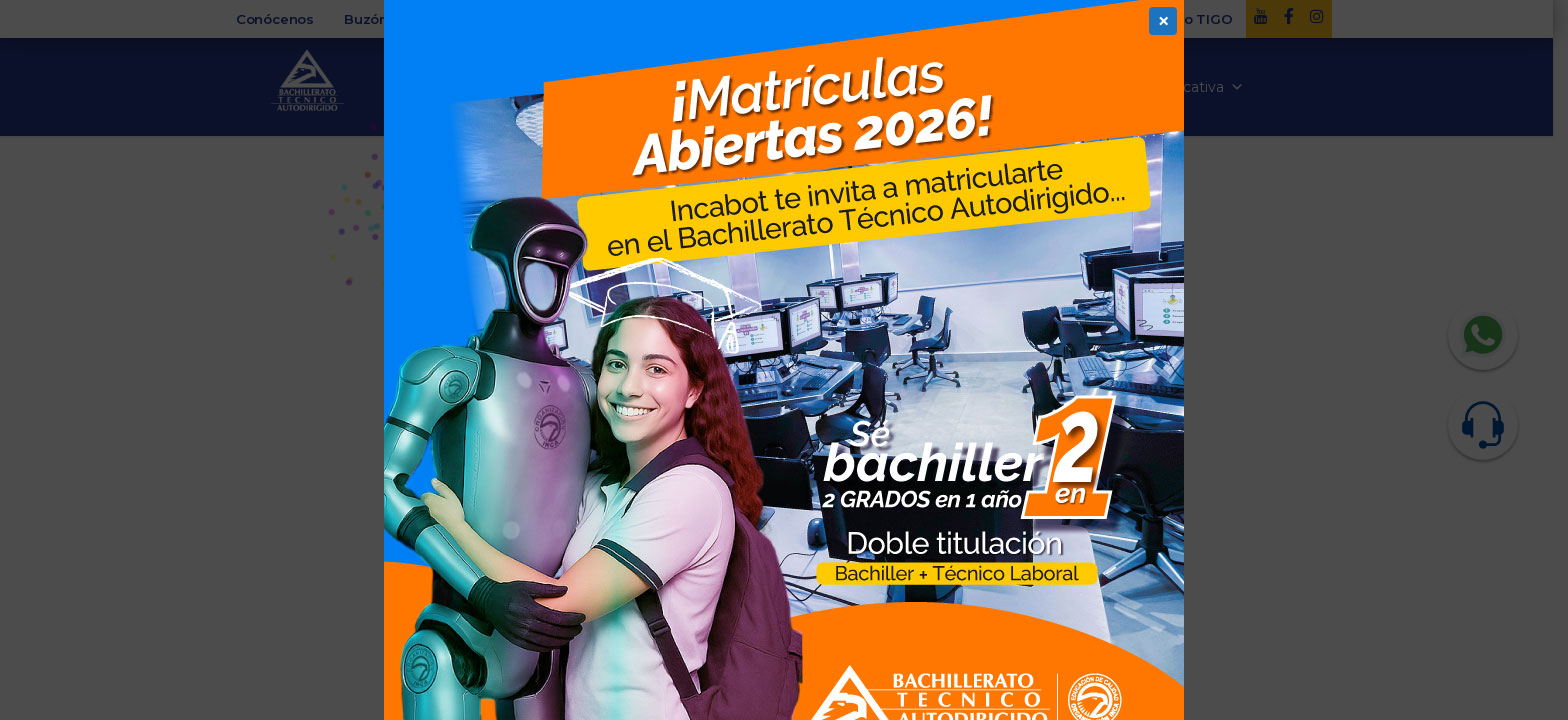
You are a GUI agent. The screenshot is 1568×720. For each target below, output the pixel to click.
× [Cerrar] (1163, 20)
